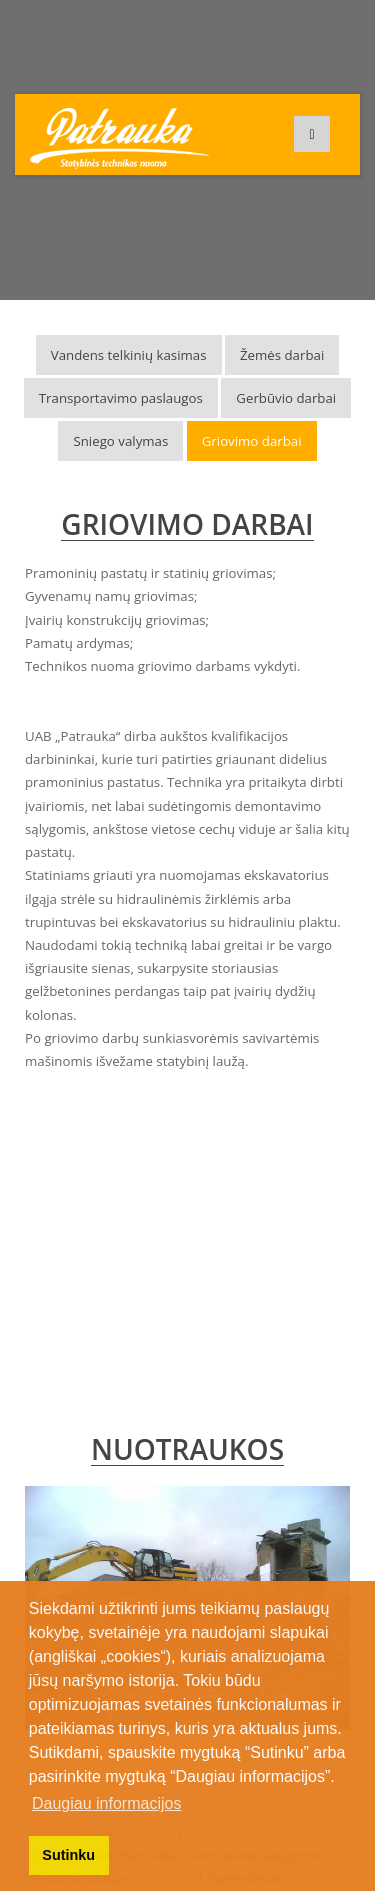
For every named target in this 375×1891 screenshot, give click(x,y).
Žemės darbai (282, 355)
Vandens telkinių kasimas (129, 355)
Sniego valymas (120, 441)
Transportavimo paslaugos (121, 398)
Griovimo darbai (252, 441)
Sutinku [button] (68, 1855)
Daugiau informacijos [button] (106, 1803)
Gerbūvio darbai (286, 398)
